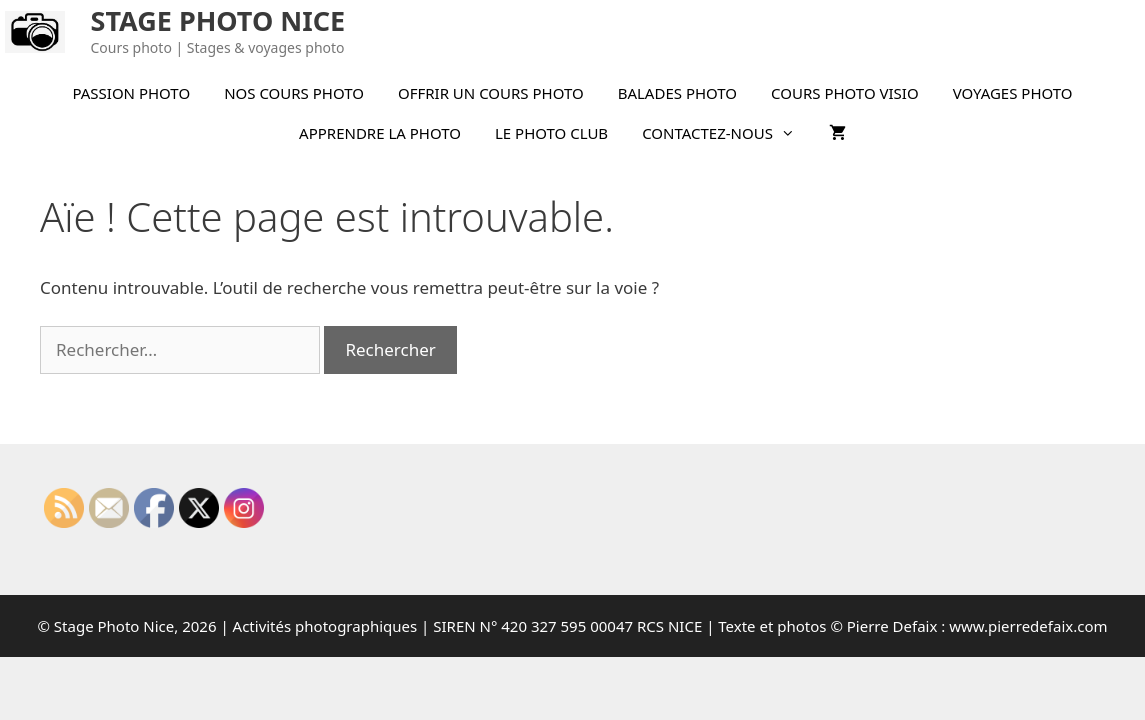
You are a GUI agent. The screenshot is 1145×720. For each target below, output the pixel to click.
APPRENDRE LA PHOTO (380, 133)
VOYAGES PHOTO (1013, 93)
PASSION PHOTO (131, 93)
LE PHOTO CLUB (551, 133)
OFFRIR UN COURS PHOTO (491, 93)
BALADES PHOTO (677, 93)
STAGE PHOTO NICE (218, 20)
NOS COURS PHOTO (294, 93)
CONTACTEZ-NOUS (727, 133)
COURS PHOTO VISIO (845, 93)
